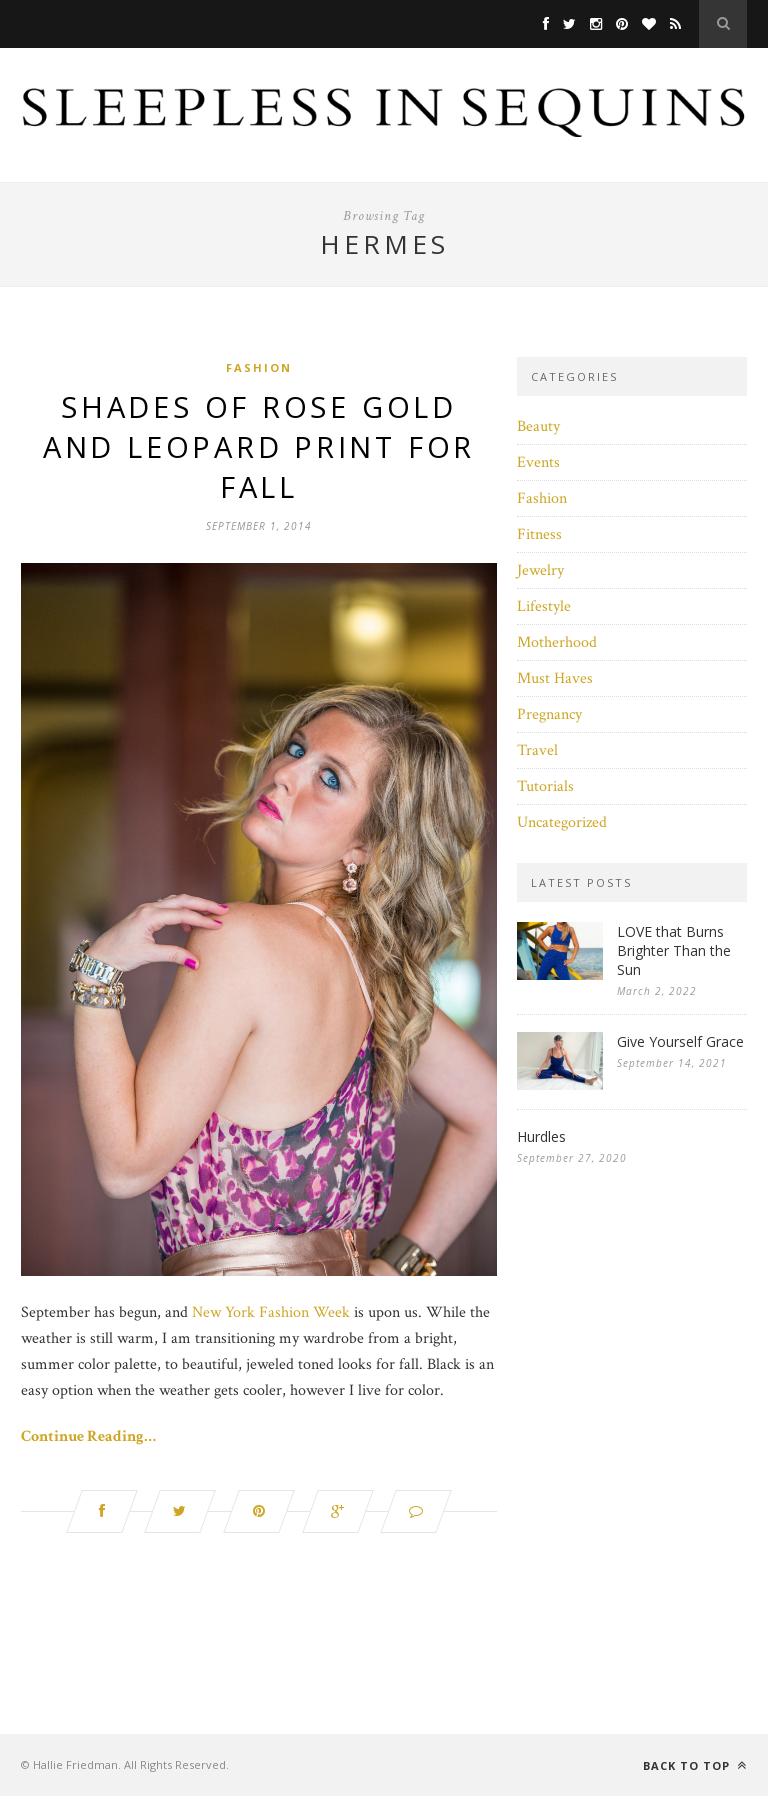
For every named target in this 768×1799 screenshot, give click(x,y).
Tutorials (545, 786)
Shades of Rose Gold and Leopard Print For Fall (259, 448)
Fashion (259, 367)
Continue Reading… (88, 1439)
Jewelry (540, 570)
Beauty (538, 426)
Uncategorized (562, 822)
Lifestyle (544, 606)
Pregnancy (549, 714)
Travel (537, 750)
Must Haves (555, 678)
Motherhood (557, 642)
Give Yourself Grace (680, 1041)
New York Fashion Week (271, 1315)
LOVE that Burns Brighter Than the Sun (674, 950)
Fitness (539, 534)
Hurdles (541, 1136)
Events (538, 462)
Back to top (695, 1768)
